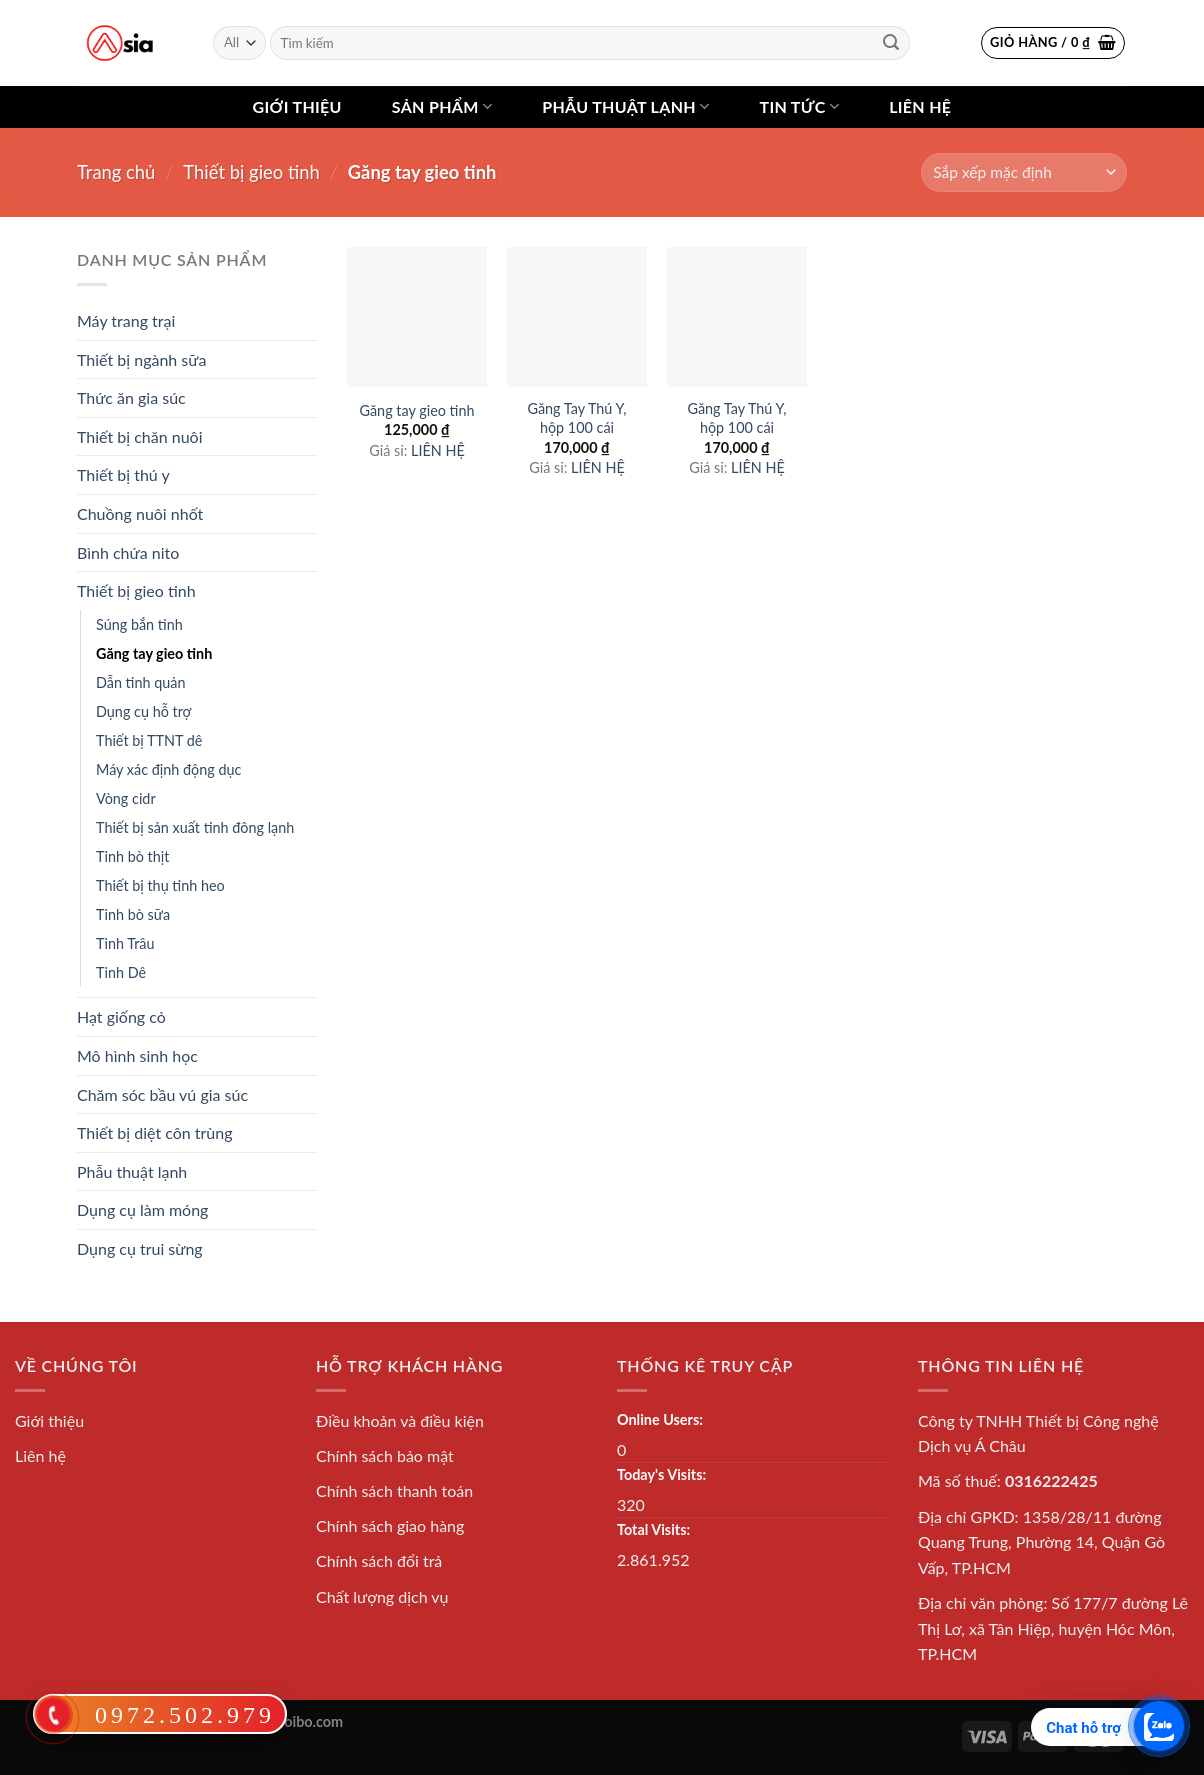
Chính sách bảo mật (385, 1455)
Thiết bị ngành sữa (141, 359)
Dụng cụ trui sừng (140, 1248)
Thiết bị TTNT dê (149, 740)
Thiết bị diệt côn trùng (155, 1132)
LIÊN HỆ (438, 450)
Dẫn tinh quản (141, 682)
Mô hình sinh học (137, 1055)
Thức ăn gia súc (131, 397)
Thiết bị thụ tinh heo (160, 885)
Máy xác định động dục (168, 769)
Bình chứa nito (128, 552)
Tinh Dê (121, 972)
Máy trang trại (126, 320)
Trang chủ (116, 172)
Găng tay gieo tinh (154, 653)
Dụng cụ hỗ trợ (143, 711)
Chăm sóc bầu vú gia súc (162, 1094)
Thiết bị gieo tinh (251, 172)
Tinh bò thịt (132, 856)
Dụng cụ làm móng (142, 1209)
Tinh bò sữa (133, 914)
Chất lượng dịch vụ (382, 1596)
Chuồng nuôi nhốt (140, 513)
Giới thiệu (297, 106)
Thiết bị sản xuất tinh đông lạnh (195, 827)
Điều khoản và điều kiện (400, 1420)
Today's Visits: (661, 1474)
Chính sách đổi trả (379, 1560)
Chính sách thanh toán (394, 1490)
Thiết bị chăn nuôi (140, 436)
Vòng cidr (126, 798)
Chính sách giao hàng (390, 1525)
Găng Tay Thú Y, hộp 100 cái (576, 418)
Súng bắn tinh (139, 624)
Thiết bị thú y (123, 474)
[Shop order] (1024, 172)
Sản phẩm (442, 107)
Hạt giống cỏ (121, 1016)
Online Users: (660, 1419)
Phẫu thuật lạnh (625, 107)
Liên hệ (920, 106)
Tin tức (799, 107)
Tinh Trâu (125, 943)
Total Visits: (653, 1529)
